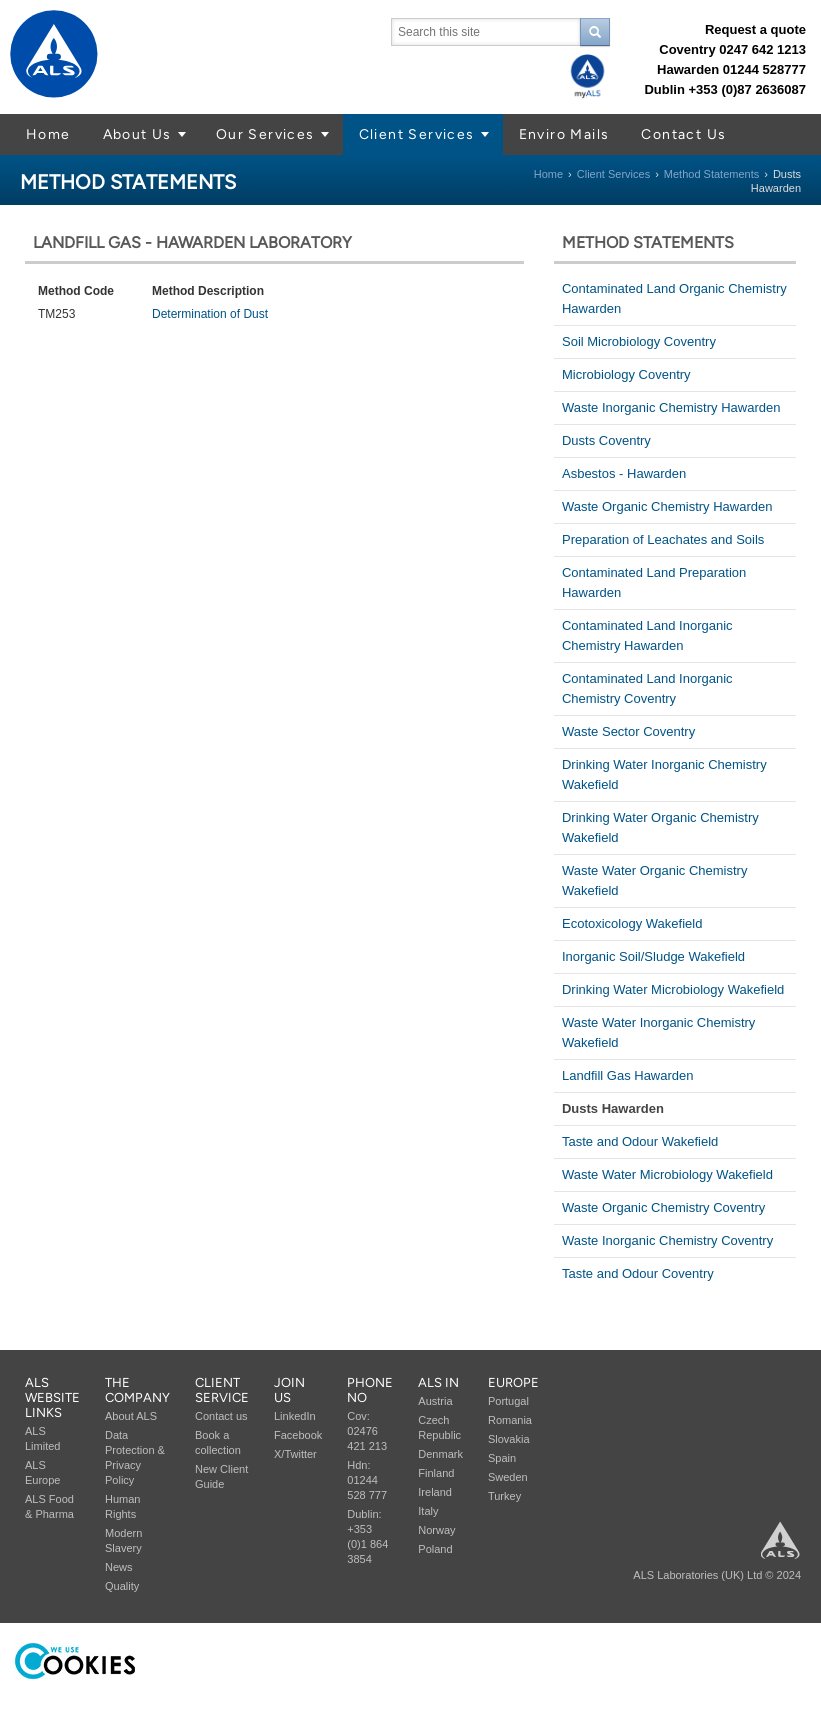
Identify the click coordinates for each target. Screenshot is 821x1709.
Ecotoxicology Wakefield (632, 923)
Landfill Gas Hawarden (628, 1075)
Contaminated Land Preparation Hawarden (654, 582)
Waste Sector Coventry (628, 731)
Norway (436, 1530)
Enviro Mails (564, 134)
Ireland (435, 1492)
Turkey (504, 1496)
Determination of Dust (210, 314)
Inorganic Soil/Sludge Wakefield (653, 956)
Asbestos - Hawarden (624, 473)
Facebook (298, 1435)
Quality (122, 1586)
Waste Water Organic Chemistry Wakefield (654, 880)
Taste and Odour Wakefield (640, 1141)
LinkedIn (295, 1416)
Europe (513, 1382)
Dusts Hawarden (613, 1108)
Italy (428, 1511)
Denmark (440, 1454)
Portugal (508, 1401)
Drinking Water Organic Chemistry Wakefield (660, 827)
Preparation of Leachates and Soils (663, 539)
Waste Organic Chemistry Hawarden (667, 506)
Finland (436, 1473)
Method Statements (711, 174)
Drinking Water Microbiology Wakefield (673, 989)
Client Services (417, 134)
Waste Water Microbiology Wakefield (667, 1174)
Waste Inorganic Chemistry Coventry (667, 1240)
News (119, 1567)
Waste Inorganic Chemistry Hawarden (671, 407)
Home (48, 134)
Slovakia (509, 1439)
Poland (435, 1549)
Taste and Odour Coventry (638, 1273)
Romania (510, 1420)
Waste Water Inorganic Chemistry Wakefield (658, 1032)
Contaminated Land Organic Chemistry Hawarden (674, 298)
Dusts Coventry (606, 440)
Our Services (265, 134)
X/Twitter (295, 1454)
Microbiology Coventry (626, 374)
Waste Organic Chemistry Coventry (663, 1207)
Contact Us (683, 134)
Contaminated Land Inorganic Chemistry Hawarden (647, 635)
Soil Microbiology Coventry (639, 341)
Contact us (221, 1416)
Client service (222, 1390)
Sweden (508, 1477)
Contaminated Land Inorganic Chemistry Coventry (647, 688)
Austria (435, 1401)
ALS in (438, 1382)
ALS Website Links (52, 1397)
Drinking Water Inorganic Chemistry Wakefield (664, 774)
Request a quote (755, 29)
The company (137, 1390)
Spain (502, 1458)
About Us (137, 134)
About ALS (131, 1416)
